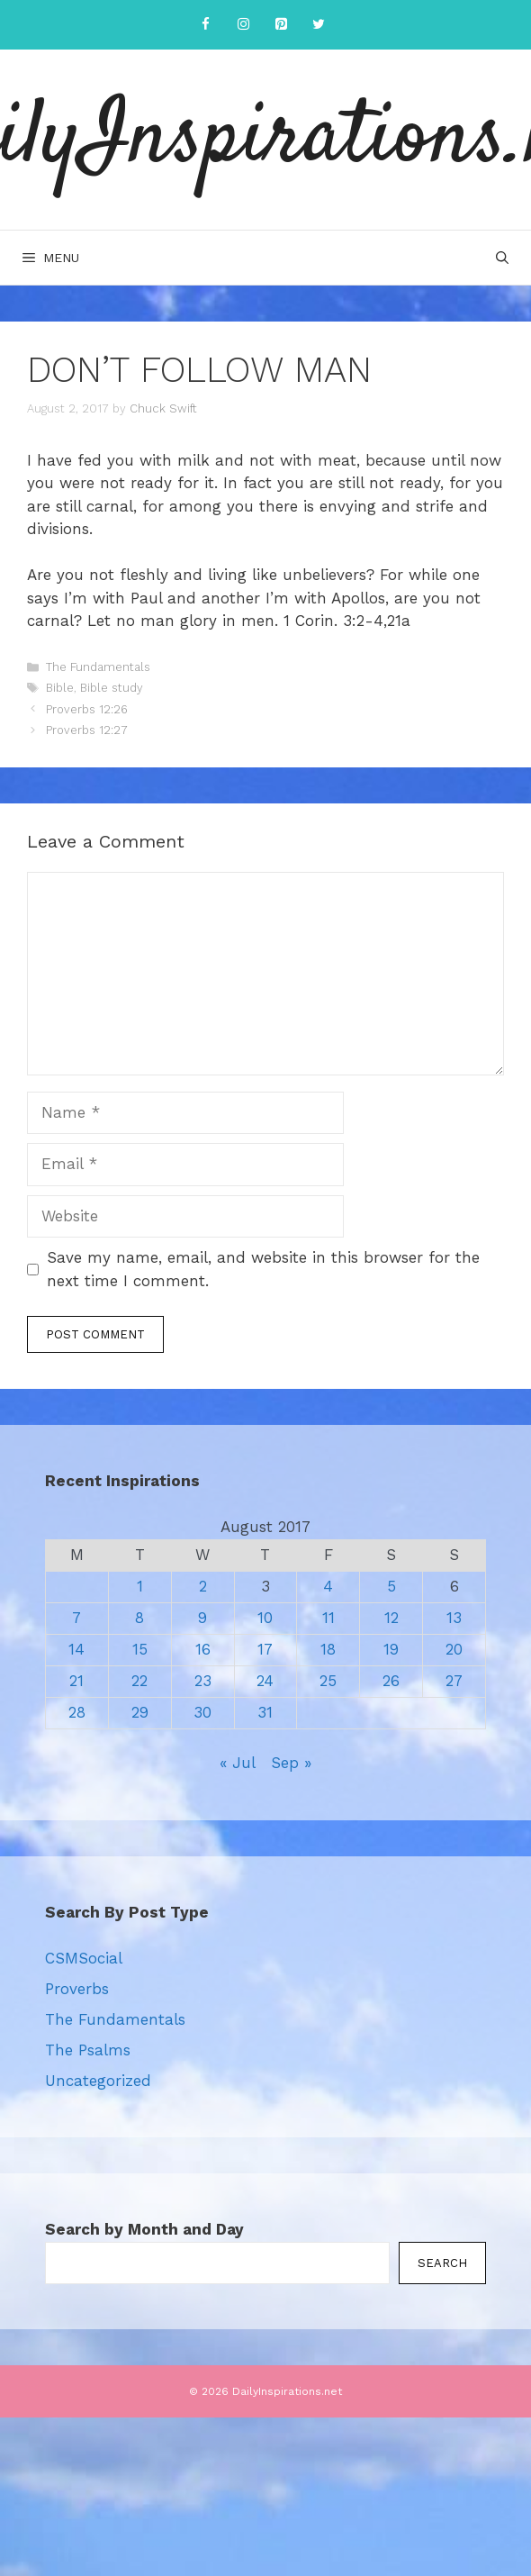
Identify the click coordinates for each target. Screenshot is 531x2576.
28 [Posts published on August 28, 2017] (77, 1712)
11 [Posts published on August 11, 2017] (328, 1618)
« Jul (237, 1763)
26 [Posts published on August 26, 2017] (391, 1681)
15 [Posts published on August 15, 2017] (140, 1649)
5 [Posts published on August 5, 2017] (391, 1586)
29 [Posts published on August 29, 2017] (139, 1712)
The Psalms (87, 2050)
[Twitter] (318, 25)
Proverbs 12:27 (87, 730)
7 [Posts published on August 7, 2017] (76, 1618)
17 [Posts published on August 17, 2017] (265, 1649)
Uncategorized (98, 2081)
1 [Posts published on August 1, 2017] (140, 1586)
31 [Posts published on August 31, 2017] (265, 1712)
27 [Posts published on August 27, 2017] (454, 1681)
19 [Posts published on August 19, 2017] (391, 1649)
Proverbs (77, 1989)
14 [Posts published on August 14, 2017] (76, 1649)
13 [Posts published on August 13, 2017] (454, 1618)
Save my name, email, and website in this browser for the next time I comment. (263, 1269)
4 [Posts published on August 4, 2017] (328, 1586)
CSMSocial (83, 1958)
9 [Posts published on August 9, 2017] (202, 1618)
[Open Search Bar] (502, 258)
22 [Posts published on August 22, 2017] (139, 1681)
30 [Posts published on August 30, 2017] (203, 1712)
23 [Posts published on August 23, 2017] (203, 1681)
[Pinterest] (281, 25)
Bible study (111, 687)
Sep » (291, 1763)
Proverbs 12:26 (87, 709)
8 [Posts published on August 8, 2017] (139, 1618)
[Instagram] (243, 25)
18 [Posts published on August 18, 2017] (328, 1649)
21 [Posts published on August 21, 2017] (76, 1681)
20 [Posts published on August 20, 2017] (454, 1649)
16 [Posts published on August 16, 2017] (203, 1649)
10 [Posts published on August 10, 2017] (265, 1618)
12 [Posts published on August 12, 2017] (391, 1618)
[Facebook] (205, 25)
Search (442, 2263)
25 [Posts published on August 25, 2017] (328, 1681)
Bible (60, 687)
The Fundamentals (98, 667)
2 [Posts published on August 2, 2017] (203, 1586)
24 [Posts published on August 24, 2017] (265, 1681)
